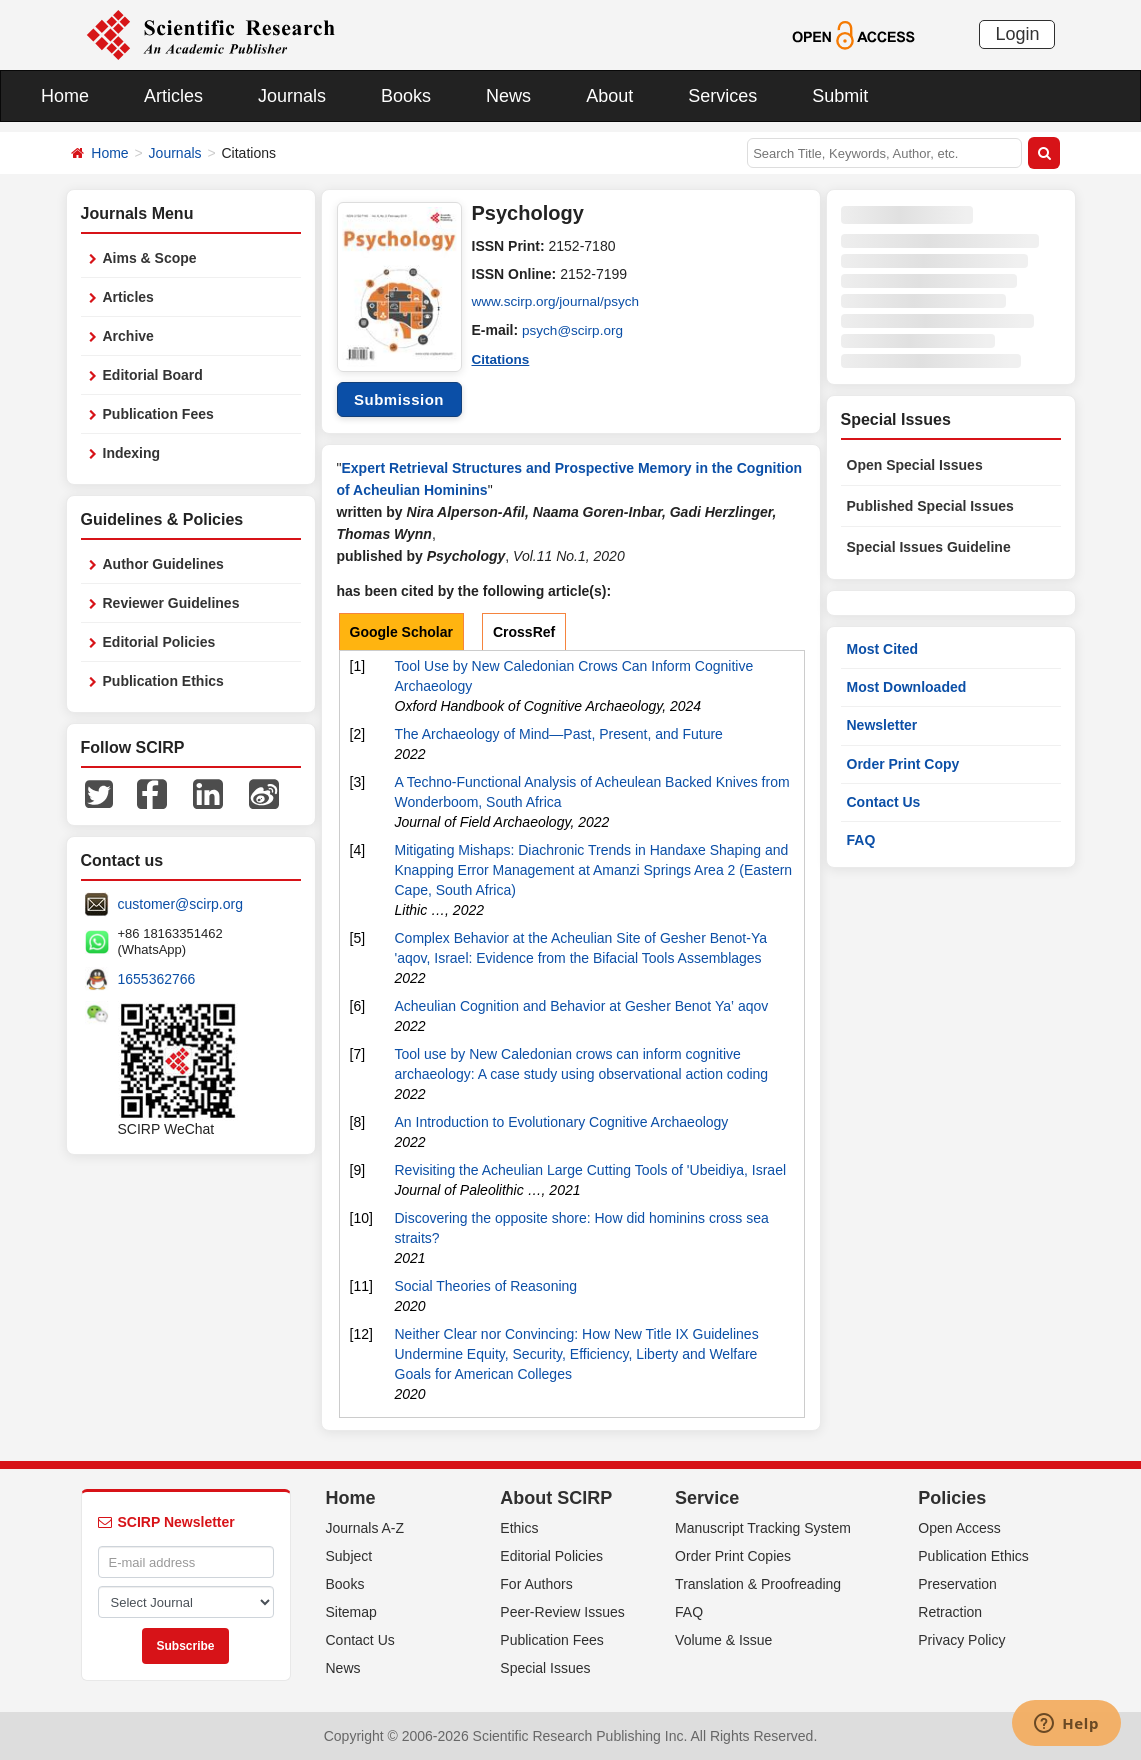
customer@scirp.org (180, 904)
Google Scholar (401, 632)
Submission (399, 399)
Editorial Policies (159, 642)
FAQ (861, 840)
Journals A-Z (365, 1528)
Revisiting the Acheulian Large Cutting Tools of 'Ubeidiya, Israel (591, 1170)
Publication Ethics (163, 681)
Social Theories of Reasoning (486, 1286)
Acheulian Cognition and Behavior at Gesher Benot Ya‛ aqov (582, 1006)
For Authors (536, 1584)
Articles (173, 96)
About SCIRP (556, 1498)
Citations (502, 358)
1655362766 (157, 979)
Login (1017, 34)
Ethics (519, 1528)
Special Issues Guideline (929, 547)
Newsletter (882, 725)
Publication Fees (158, 414)
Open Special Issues (915, 465)
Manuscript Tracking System (763, 1528)
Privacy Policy (961, 1640)
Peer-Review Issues (562, 1612)
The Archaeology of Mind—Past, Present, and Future (559, 734)
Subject (349, 1556)
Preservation (957, 1584)
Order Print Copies (733, 1556)
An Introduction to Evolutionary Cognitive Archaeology (562, 1122)
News (508, 96)
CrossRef (524, 632)
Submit (840, 96)
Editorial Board (153, 375)
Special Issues (545, 1668)
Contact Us (884, 802)
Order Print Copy (903, 764)
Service (707, 1498)
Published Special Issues (930, 506)
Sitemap (351, 1612)
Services (722, 96)
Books (406, 96)
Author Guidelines (163, 564)
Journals (292, 96)
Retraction (950, 1612)
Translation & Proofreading (758, 1584)
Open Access (959, 1528)
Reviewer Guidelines (171, 603)
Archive (128, 336)
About (609, 96)
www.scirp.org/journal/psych (559, 302)
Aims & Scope (150, 258)
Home (65, 96)
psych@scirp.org (574, 330)
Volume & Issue (723, 1640)
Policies (952, 1498)
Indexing (132, 453)
